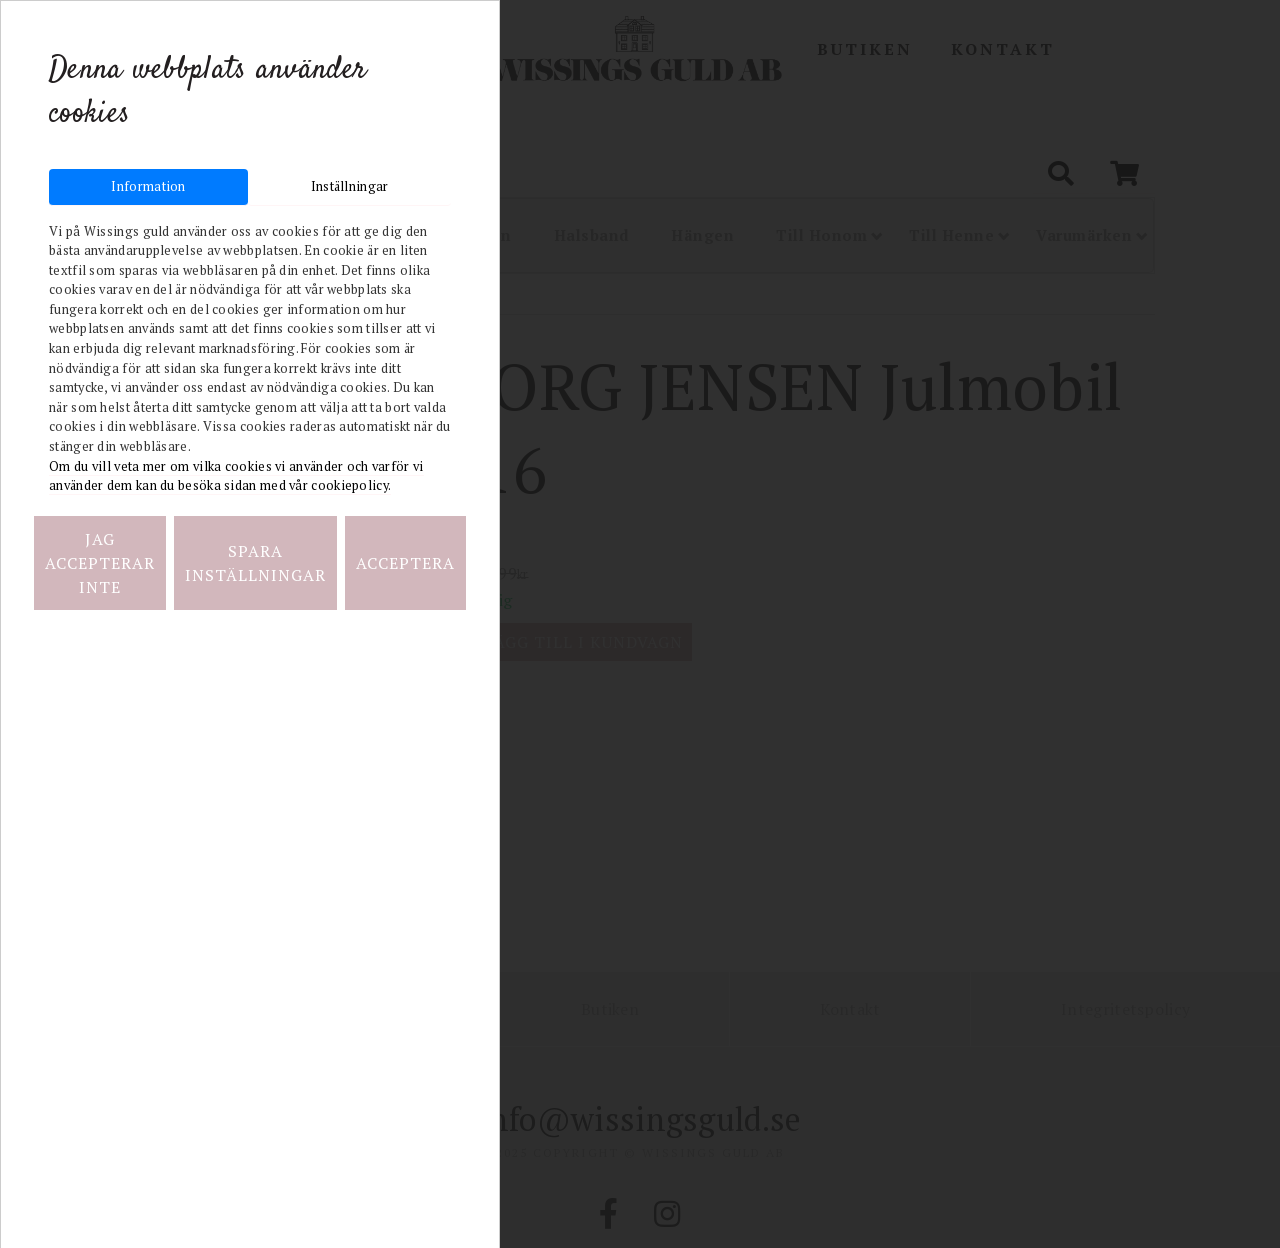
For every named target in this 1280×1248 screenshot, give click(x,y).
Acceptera (405, 563)
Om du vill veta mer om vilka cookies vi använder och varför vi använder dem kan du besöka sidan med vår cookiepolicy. (236, 476)
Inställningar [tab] (350, 186)
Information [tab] (148, 186)
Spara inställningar (255, 563)
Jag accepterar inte (100, 563)
